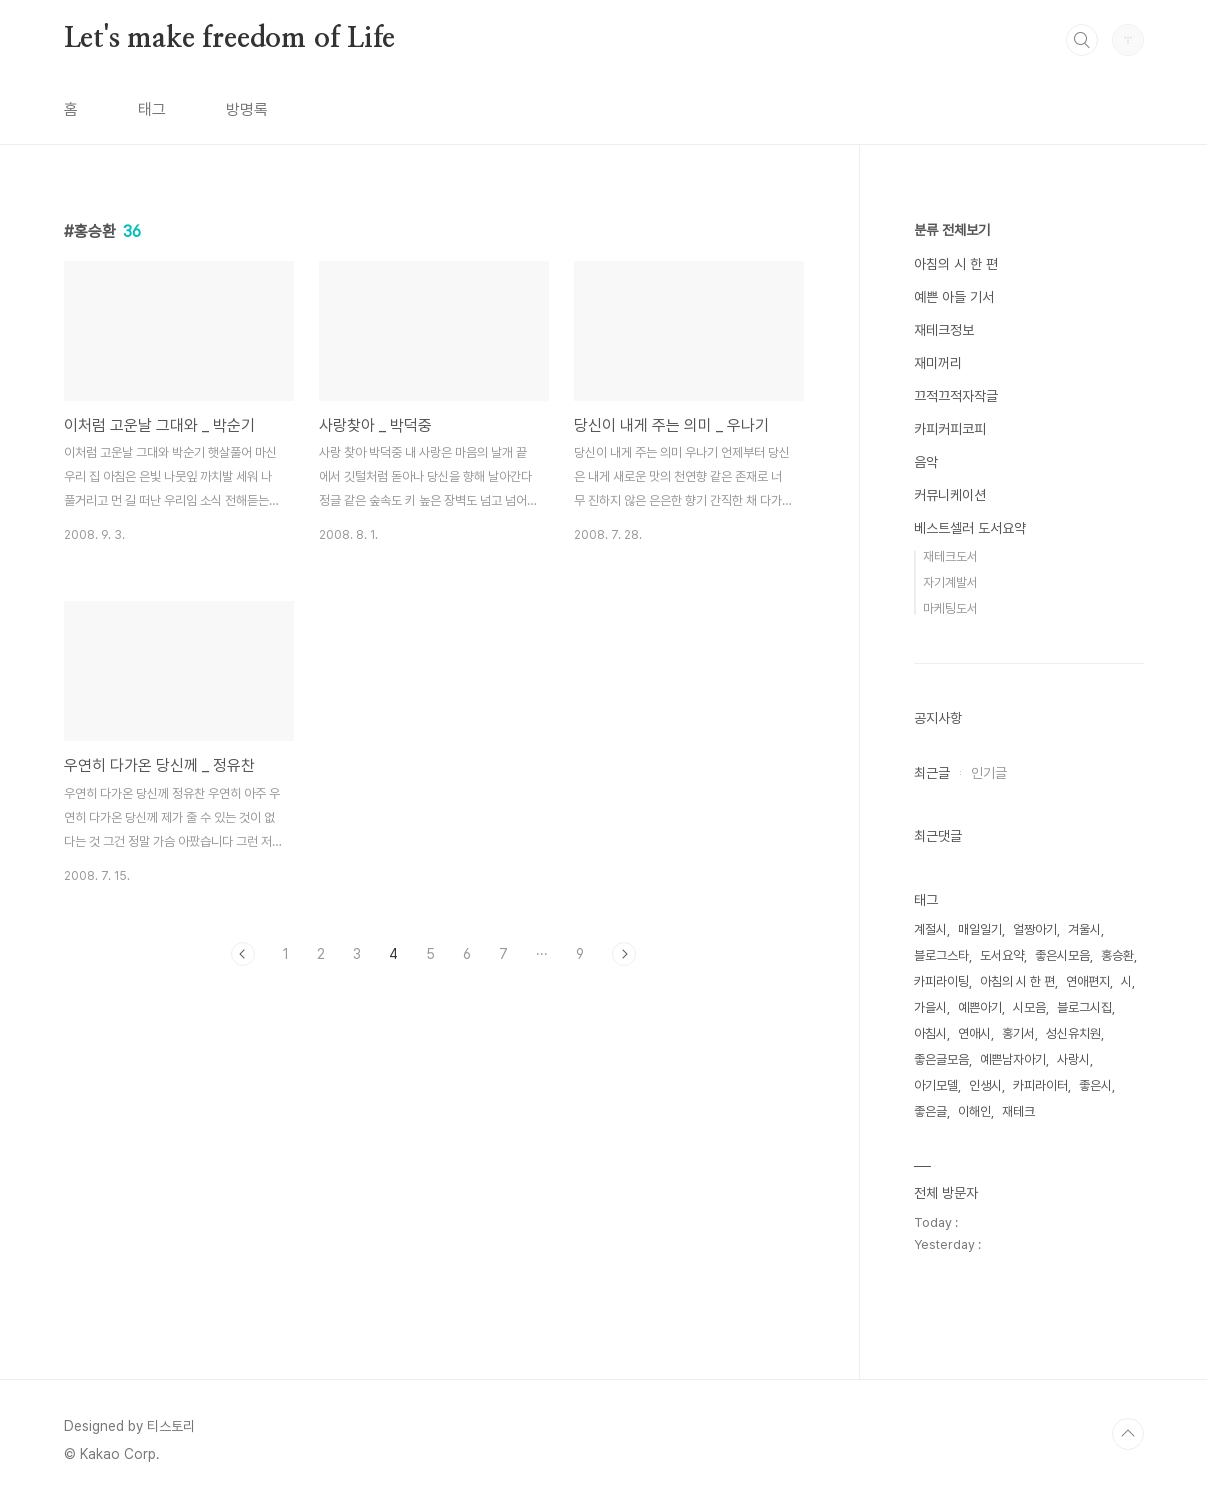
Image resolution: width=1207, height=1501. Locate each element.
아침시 (930, 1033)
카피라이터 (1040, 1085)
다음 (624, 954)
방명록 (247, 109)
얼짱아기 (1035, 929)
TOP (1128, 1434)
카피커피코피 (950, 429)
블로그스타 (941, 955)
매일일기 (980, 929)
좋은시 (1095, 1085)
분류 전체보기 (952, 230)
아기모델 (936, 1085)
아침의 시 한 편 (956, 264)
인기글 (989, 773)
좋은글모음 (941, 1059)
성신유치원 (1073, 1033)
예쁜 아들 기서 (954, 297)
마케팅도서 (950, 608)
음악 (926, 462)
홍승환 (1117, 955)
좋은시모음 (1062, 955)
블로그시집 (1084, 1007)
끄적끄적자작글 (956, 396)
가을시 (930, 1007)
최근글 (932, 773)
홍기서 (1018, 1033)
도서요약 (1002, 955)
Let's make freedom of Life (230, 39)
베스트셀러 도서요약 (970, 528)
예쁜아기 (980, 1007)
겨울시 (1084, 929)
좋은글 (930, 1111)
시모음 (1029, 1007)
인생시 (985, 1085)
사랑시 (1073, 1059)
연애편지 (1088, 981)
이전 (243, 954)
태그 (152, 109)
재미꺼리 (938, 363)
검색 (1082, 40)
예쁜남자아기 (1013, 1059)
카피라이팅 (941, 981)
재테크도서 (950, 556)
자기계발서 (950, 582)
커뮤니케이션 (950, 495)
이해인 (974, 1111)
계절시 (930, 929)
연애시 (974, 1033)
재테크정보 (944, 330)
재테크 (1018, 1111)
